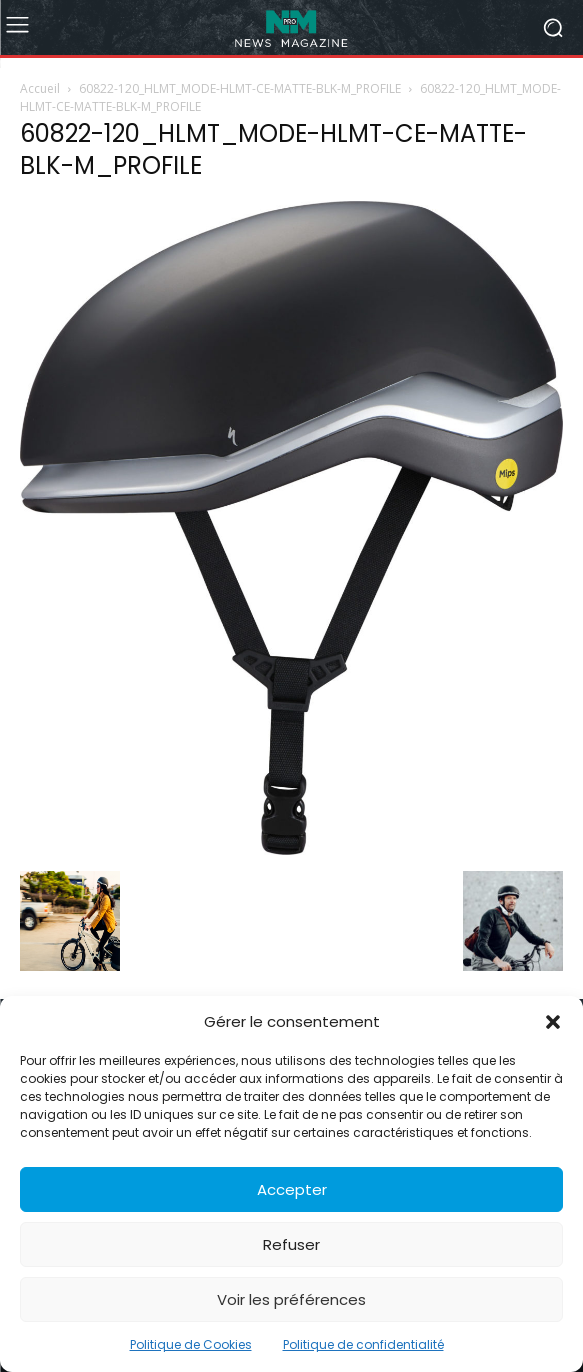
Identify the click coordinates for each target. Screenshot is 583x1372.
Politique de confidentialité (363, 1344)
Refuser (291, 1244)
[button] (553, 1022)
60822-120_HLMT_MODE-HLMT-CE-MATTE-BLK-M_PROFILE (240, 88)
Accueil (40, 88)
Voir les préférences (291, 1299)
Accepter (292, 1189)
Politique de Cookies (191, 1344)
